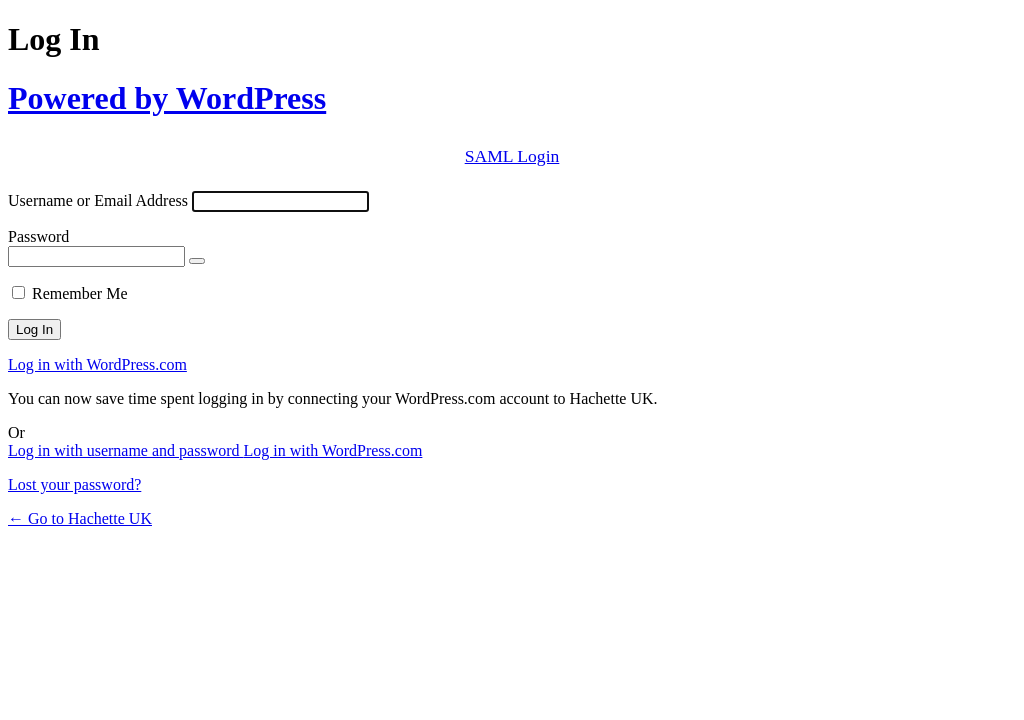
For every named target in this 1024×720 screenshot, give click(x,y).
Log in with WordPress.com (97, 364)
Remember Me (80, 293)
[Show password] (197, 261)
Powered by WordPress (167, 98)
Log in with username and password (126, 450)
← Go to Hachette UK (80, 518)
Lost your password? (74, 484)
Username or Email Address (98, 200)
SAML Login (512, 156)
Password (38, 236)
